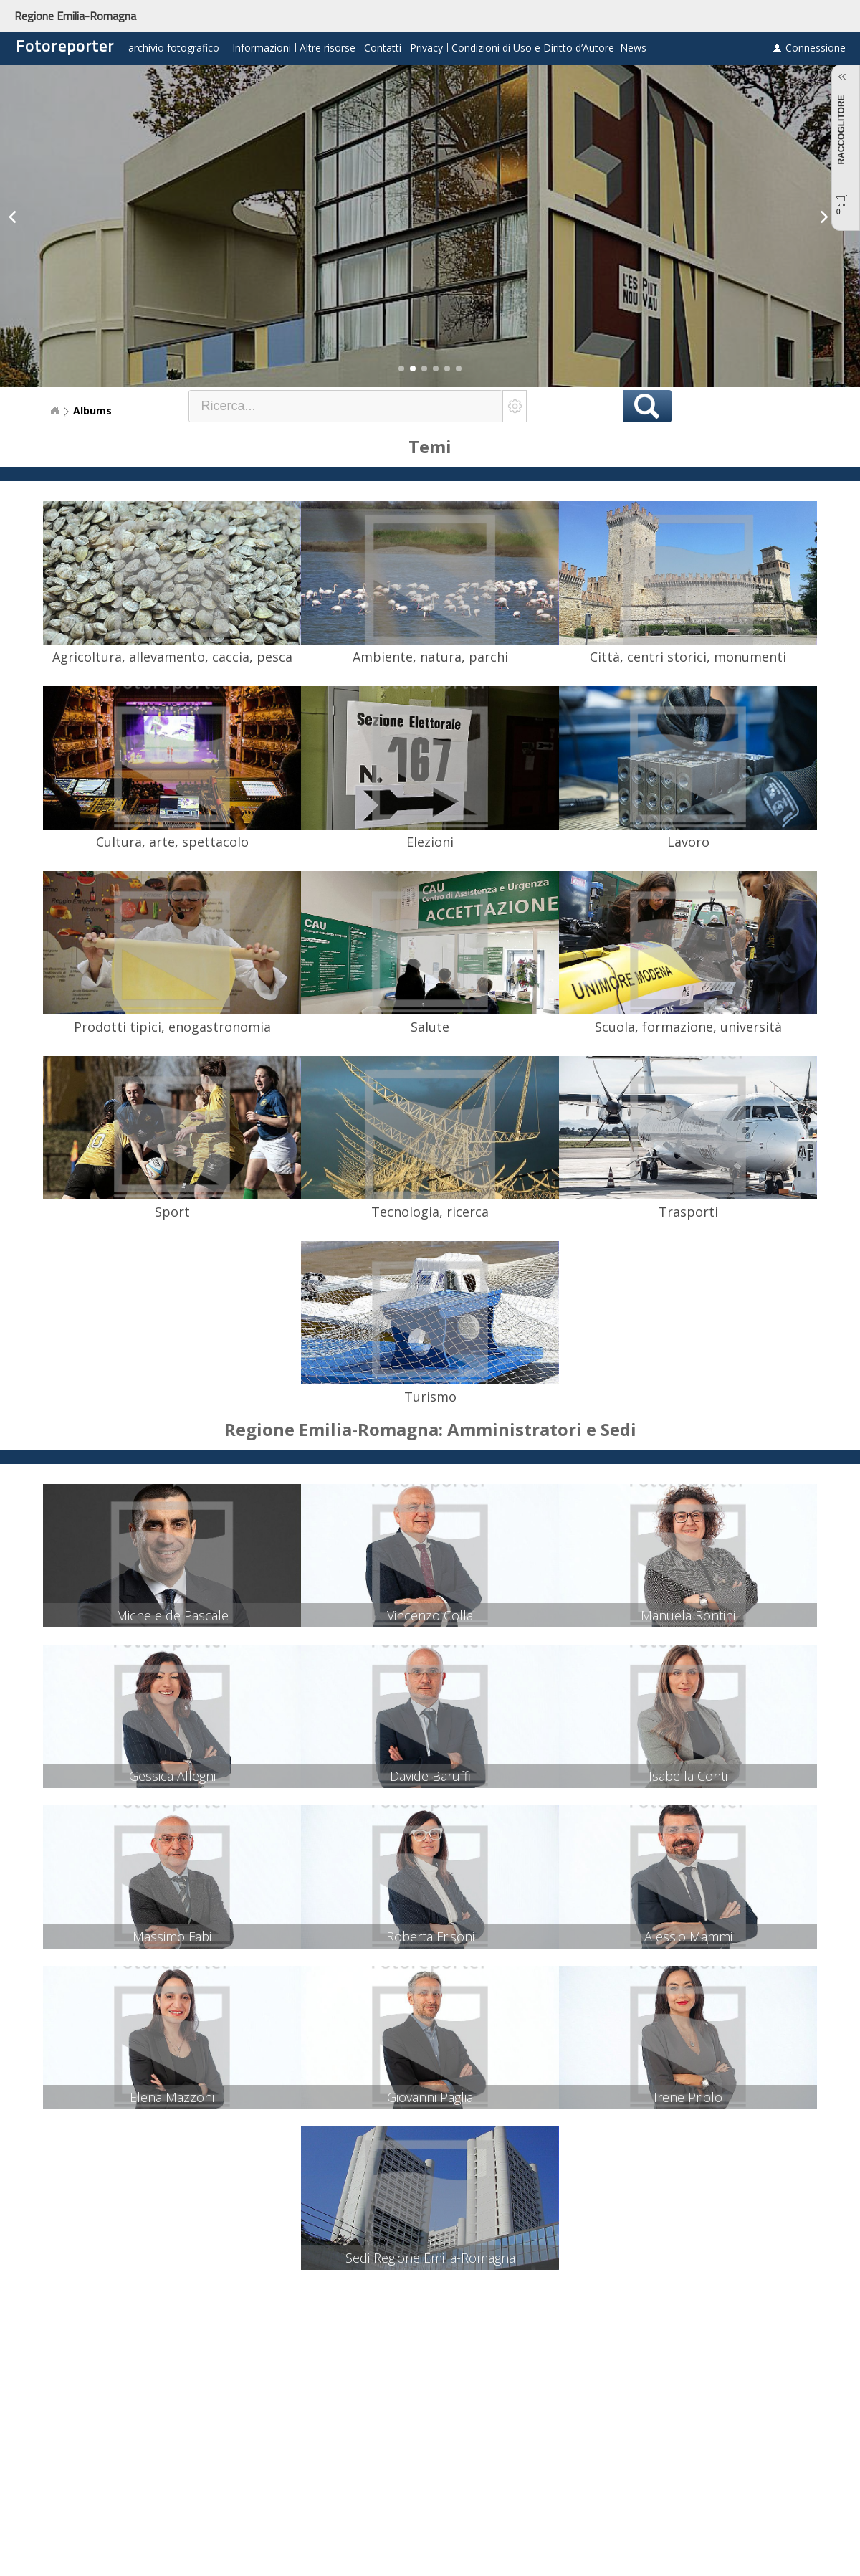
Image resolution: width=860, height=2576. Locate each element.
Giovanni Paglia (430, 2097)
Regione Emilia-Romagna (75, 15)
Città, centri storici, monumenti (688, 656)
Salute (430, 1026)
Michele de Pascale (172, 1615)
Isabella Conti (688, 1775)
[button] (401, 368)
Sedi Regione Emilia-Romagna (430, 2257)
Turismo (430, 1396)
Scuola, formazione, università (688, 1026)
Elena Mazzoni (172, 2097)
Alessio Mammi (688, 1936)
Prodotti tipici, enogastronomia (172, 1026)
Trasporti (688, 1211)
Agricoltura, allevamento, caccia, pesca (172, 656)
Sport (172, 1211)
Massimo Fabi (172, 1936)
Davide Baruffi (430, 1775)
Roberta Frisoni (430, 1936)
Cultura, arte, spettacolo (172, 841)
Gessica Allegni (172, 1775)
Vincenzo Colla (430, 1615)
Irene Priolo (688, 2097)
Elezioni (430, 841)
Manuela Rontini (688, 1615)
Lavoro (688, 841)
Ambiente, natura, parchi (430, 656)
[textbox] (346, 406)
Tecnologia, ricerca (430, 1211)
